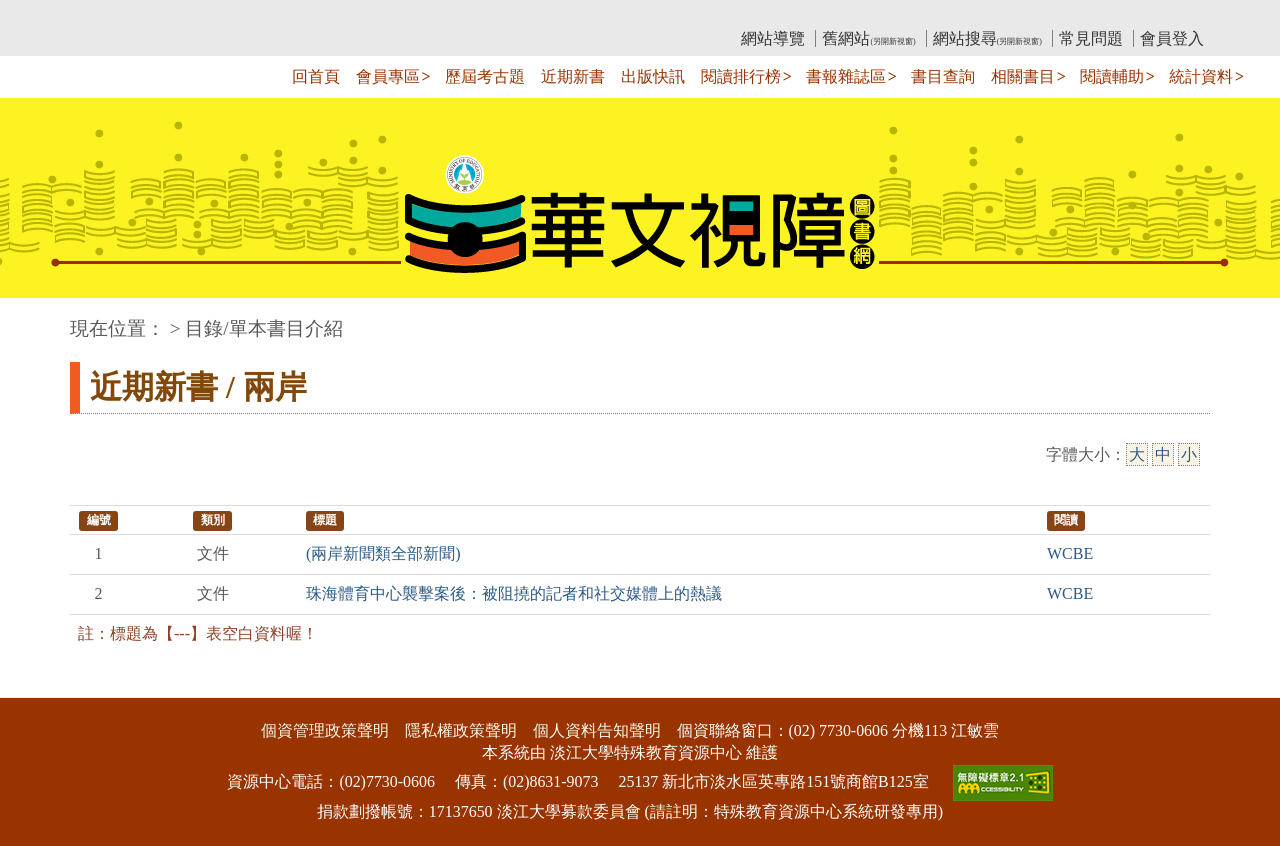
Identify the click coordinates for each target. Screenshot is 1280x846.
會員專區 (388, 76)
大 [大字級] (1137, 454)
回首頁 (316, 76)
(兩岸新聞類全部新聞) (383, 553)
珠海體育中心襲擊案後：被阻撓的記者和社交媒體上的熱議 (514, 593)
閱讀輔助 (1112, 76)
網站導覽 (773, 38)
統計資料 (1201, 76)
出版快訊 (653, 76)
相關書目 (1023, 76)
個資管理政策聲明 (325, 730)
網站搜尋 (987, 38)
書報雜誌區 (846, 76)
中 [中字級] (1163, 454)
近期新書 (573, 76)
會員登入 (1172, 38)
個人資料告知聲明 (597, 730)
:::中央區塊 (38, 318)
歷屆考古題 (485, 76)
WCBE (1070, 553)
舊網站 (868, 38)
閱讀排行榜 (741, 76)
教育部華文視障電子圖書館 (247, 15)
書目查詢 (943, 76)
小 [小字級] (1189, 454)
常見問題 (1091, 38)
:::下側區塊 (38, 684)
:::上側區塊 (108, 15)
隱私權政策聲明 (461, 730)
